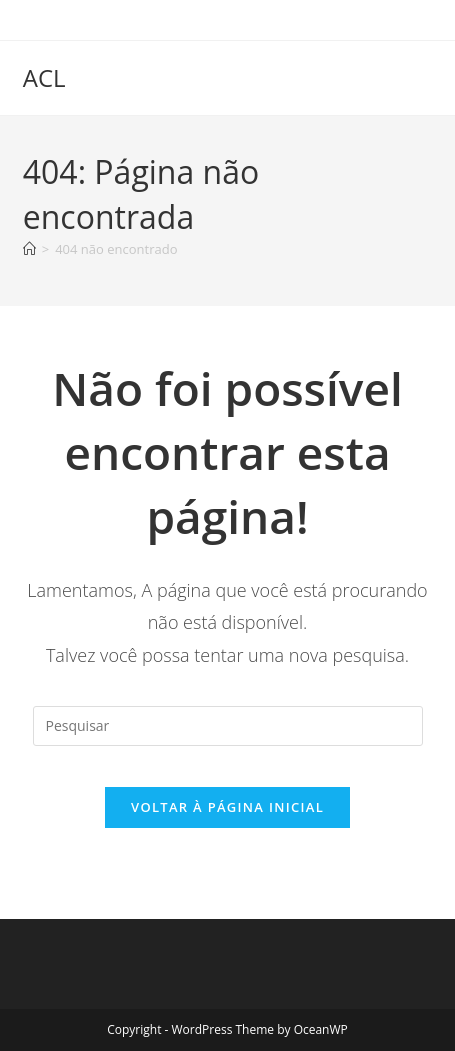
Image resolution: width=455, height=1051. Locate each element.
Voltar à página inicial (227, 807)
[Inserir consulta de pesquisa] (228, 726)
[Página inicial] (29, 249)
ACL (44, 77)
